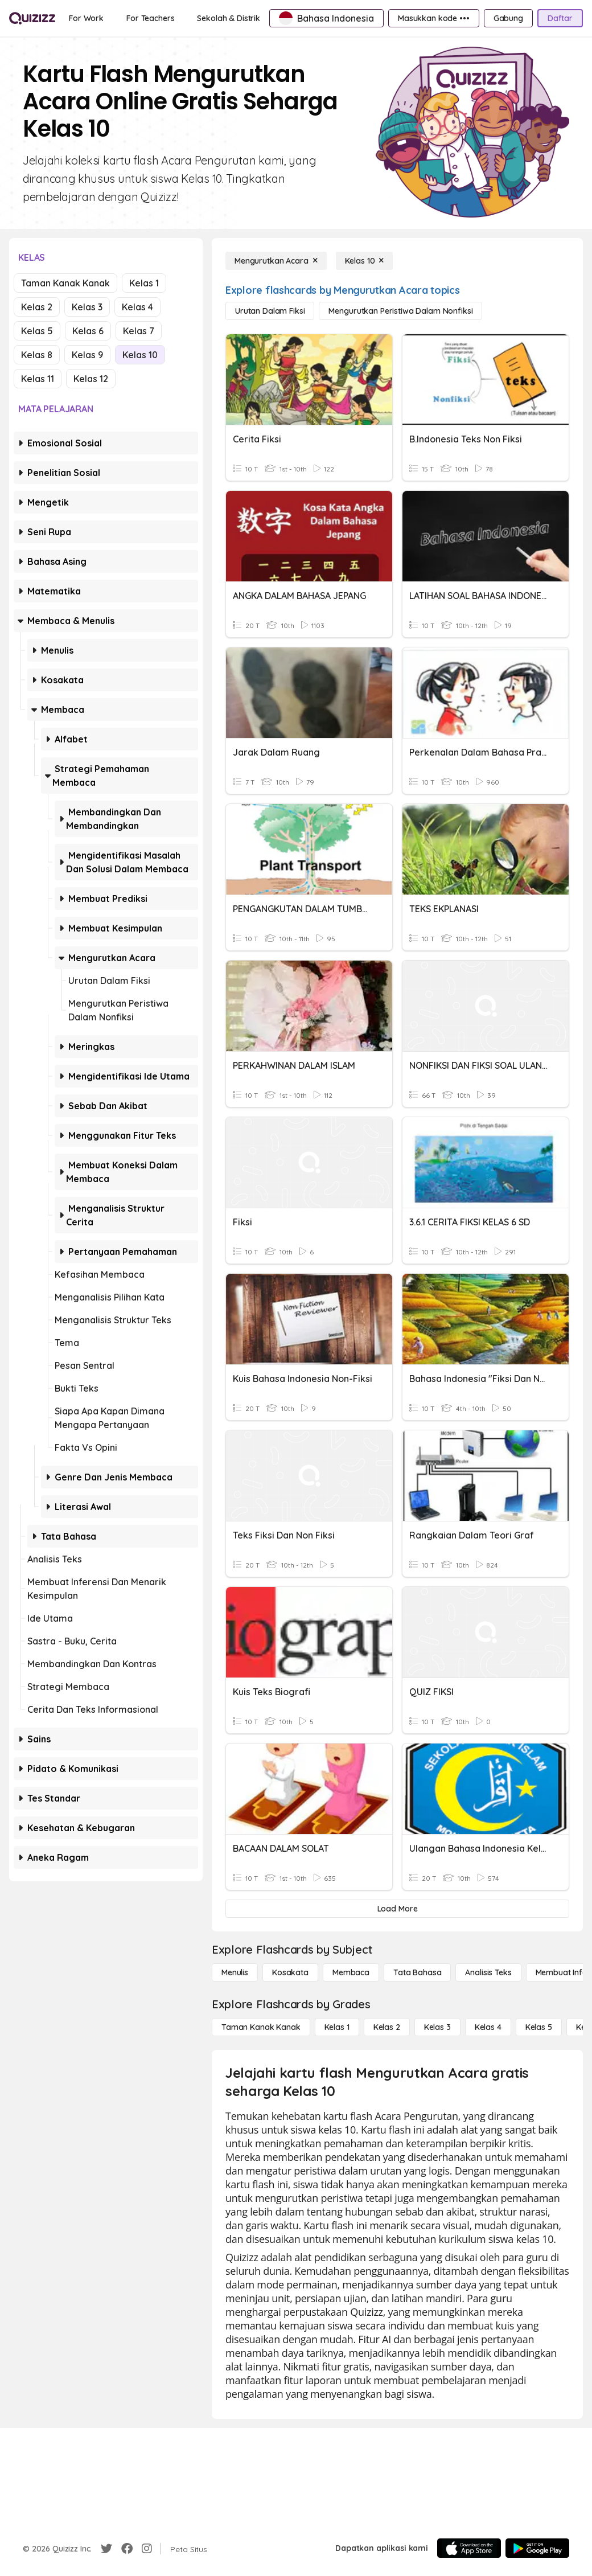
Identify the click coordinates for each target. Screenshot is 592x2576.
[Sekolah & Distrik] (228, 18)
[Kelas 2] (387, 2027)
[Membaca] (351, 1972)
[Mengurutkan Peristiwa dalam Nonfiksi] (400, 311)
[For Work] (86, 18)
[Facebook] (127, 2549)
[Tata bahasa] (417, 1972)
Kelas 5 (37, 331)
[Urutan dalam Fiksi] (269, 311)
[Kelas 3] (437, 2027)
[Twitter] (106, 2549)
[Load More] (397, 1909)
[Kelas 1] (337, 2027)
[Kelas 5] (539, 2027)
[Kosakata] (290, 1972)
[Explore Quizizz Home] (32, 18)
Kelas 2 (36, 307)
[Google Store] (537, 2548)
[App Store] (469, 2548)
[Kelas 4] (488, 2027)
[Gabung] (508, 18)
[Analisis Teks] (488, 1972)
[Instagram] (147, 2549)
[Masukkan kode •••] (433, 18)
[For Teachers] (150, 18)
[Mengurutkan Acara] (276, 261)
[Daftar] (560, 18)
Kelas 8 (36, 354)
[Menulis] (235, 1972)
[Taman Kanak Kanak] (261, 2027)
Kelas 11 (37, 378)
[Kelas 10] (364, 261)
